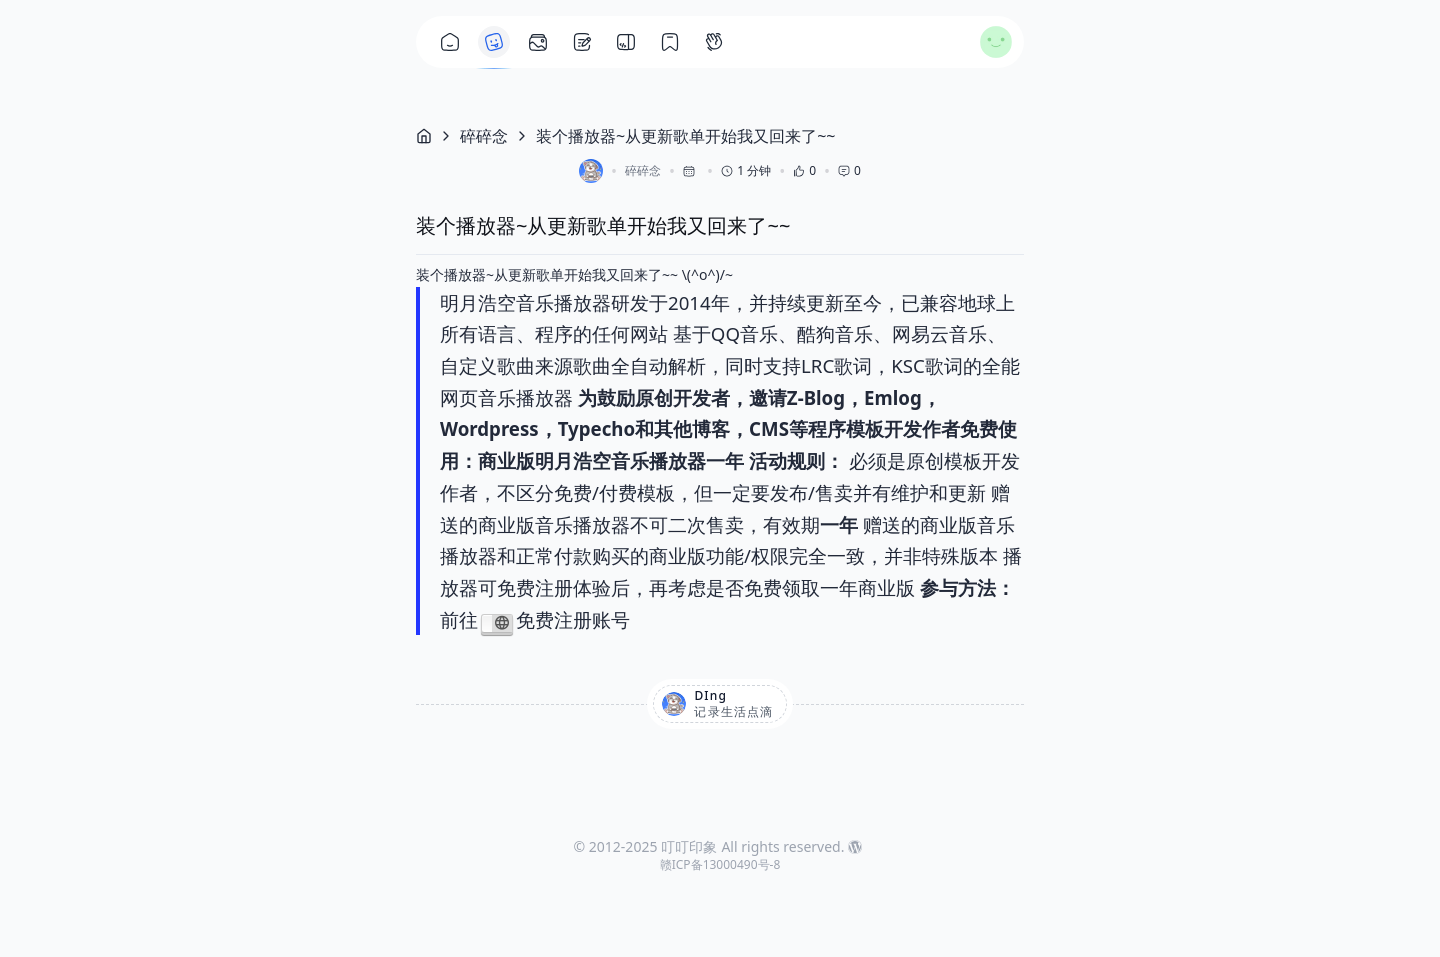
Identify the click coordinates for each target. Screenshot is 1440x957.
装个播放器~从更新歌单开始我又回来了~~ (685, 136)
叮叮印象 (689, 846)
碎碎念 (484, 136)
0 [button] (804, 171)
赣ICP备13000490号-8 (720, 864)
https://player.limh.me (497, 623)
